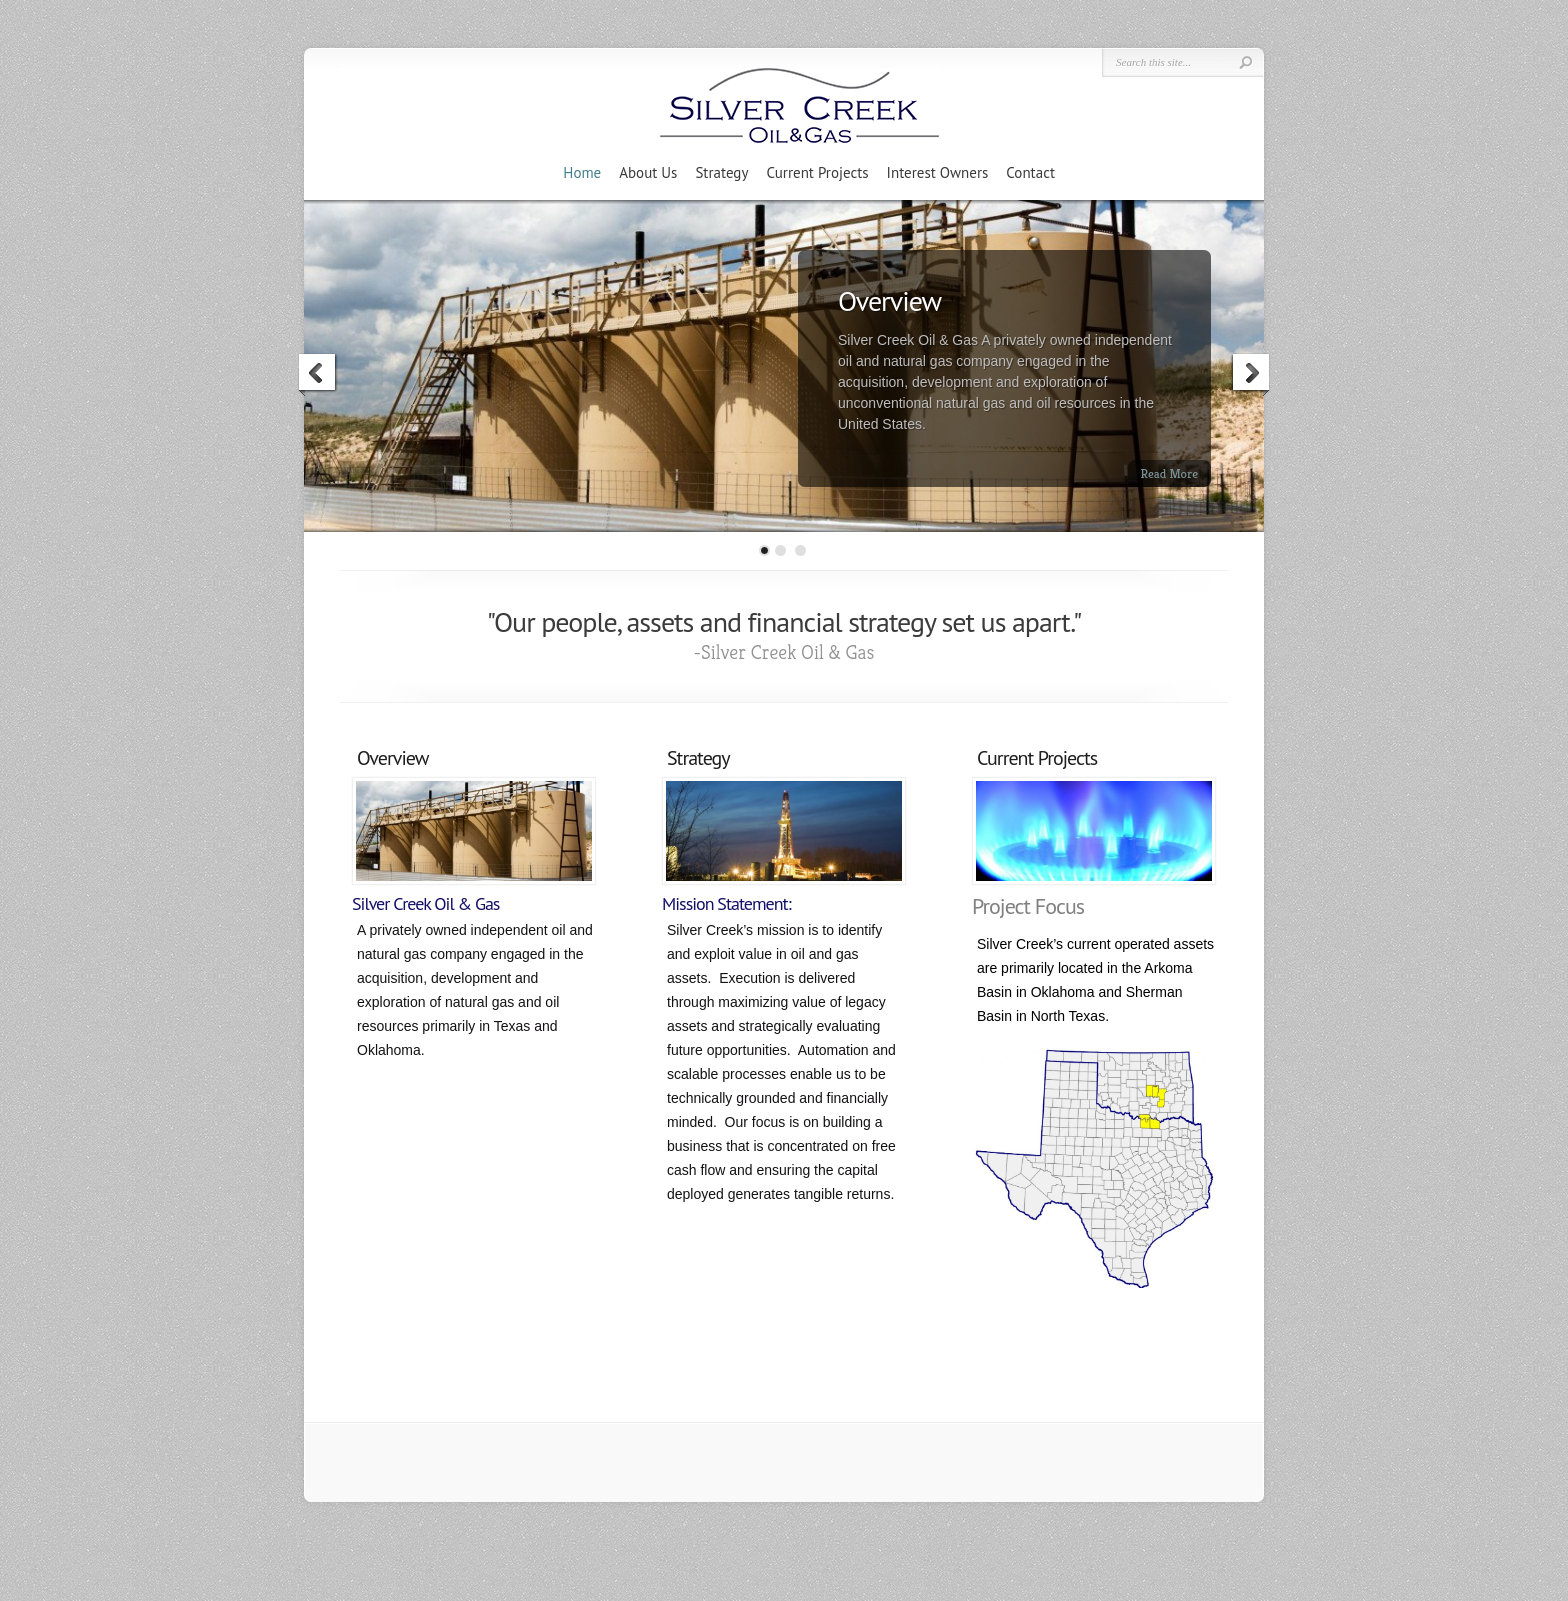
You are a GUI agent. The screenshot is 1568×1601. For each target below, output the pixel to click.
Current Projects (817, 172)
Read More (1169, 473)
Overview (889, 300)
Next (1250, 375)
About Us (648, 172)
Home (582, 172)
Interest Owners (938, 172)
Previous (318, 375)
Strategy (721, 172)
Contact (1030, 172)
